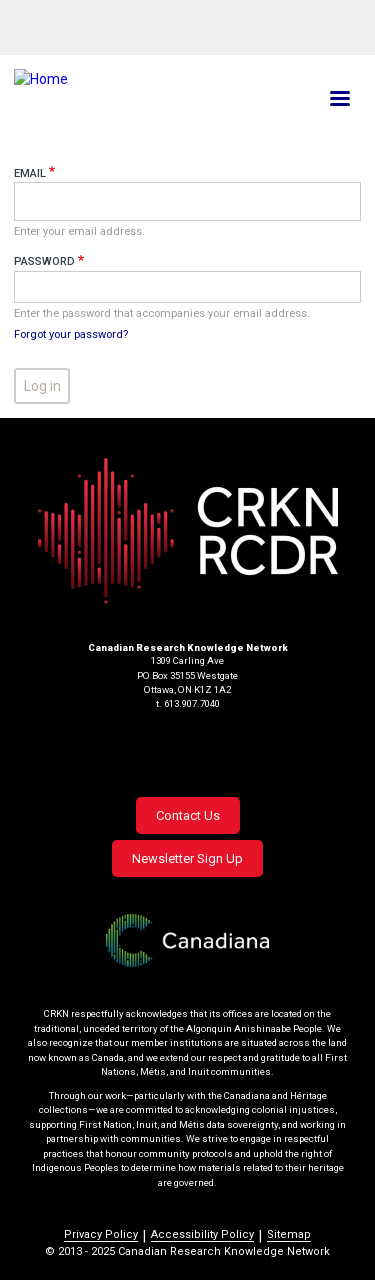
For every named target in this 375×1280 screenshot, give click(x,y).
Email (30, 173)
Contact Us (188, 815)
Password (44, 261)
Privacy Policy (101, 1234)
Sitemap (289, 1234)
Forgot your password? (71, 334)
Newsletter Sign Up (187, 858)
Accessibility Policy (202, 1234)
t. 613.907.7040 (188, 703)
